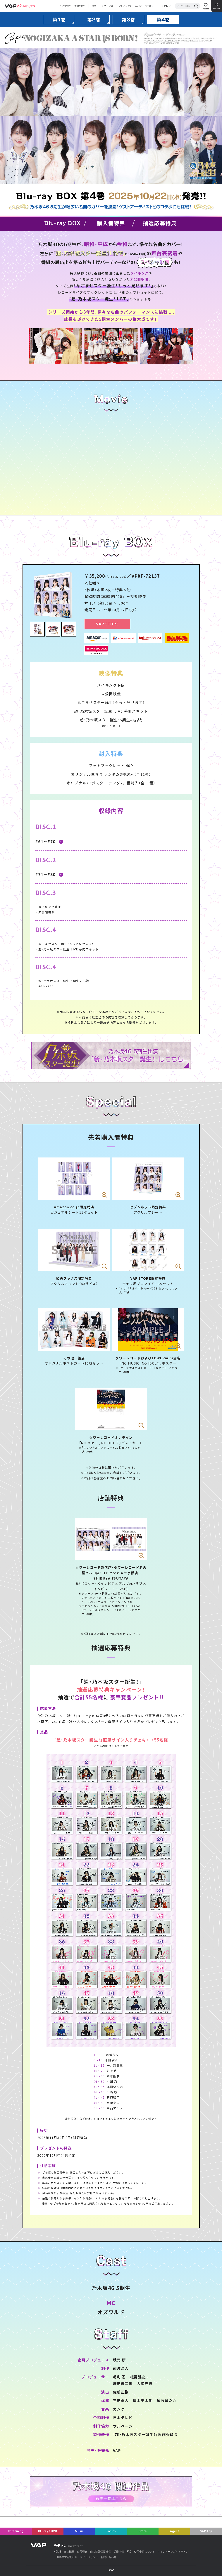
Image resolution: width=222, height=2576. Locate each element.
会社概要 (69, 2551)
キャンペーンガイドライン (173, 2551)
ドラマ (102, 6)
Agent (174, 2531)
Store (143, 2531)
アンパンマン (125, 6)
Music (79, 2531)
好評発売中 (65, 6)
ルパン (138, 6)
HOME (57, 2551)
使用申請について (144, 2551)
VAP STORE (107, 624)
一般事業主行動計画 (65, 2557)
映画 (94, 6)
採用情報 (118, 2551)
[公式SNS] (216, 6)
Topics (111, 2531)
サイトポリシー (89, 2557)
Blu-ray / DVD (47, 2531)
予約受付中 (79, 6)
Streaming (15, 2531)
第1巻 (59, 19)
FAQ (129, 2551)
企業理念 (82, 2551)
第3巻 (128, 19)
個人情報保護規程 (100, 2551)
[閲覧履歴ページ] (205, 6)
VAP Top (206, 2531)
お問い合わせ (108, 2557)
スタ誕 (177, 638)
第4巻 (163, 19)
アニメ (112, 6)
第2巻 (94, 19)
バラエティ (150, 6)
